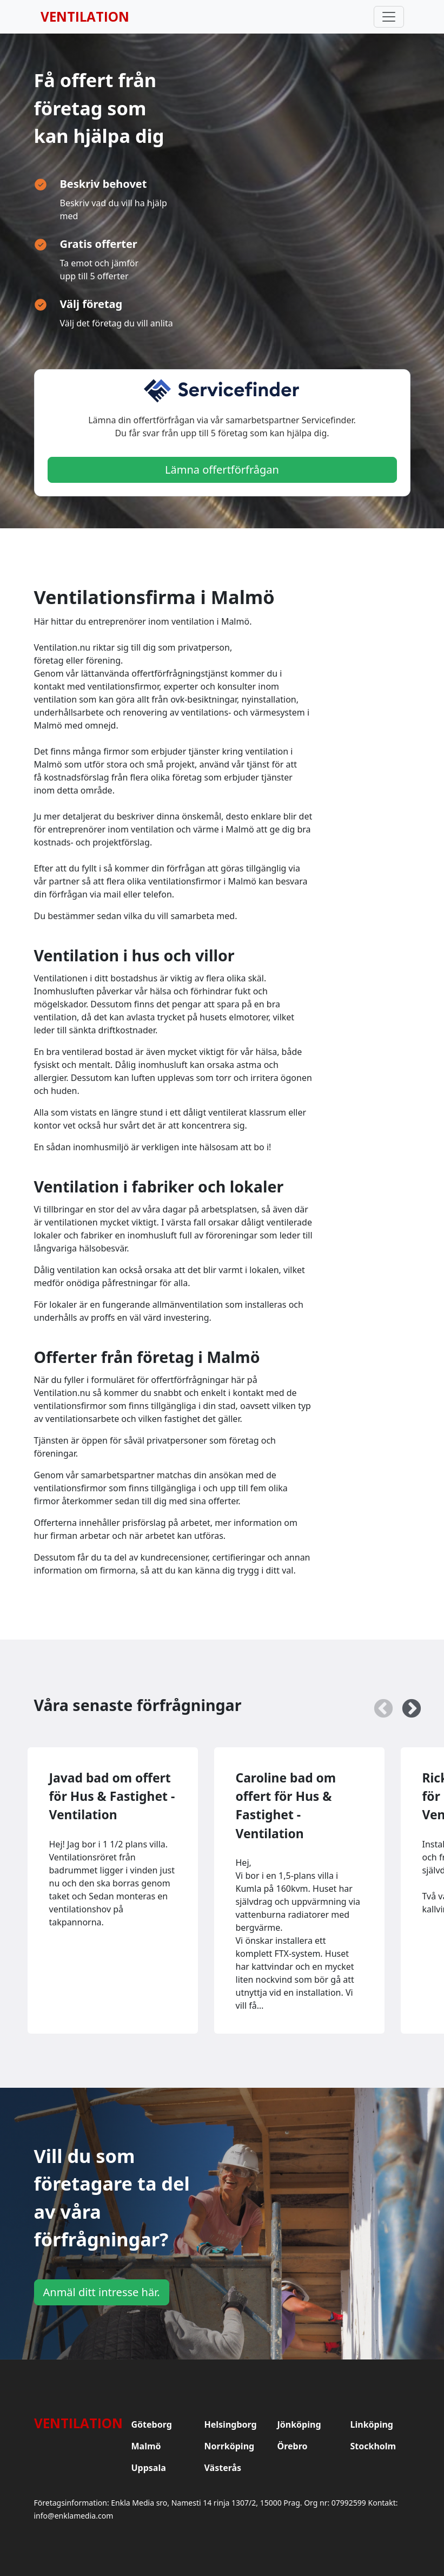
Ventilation (85, 16)
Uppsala (148, 2468)
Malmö (146, 2446)
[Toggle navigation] (389, 17)
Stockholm (373, 2446)
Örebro (292, 2446)
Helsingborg (230, 2424)
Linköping (371, 2424)
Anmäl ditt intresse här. (101, 2292)
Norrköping (229, 2446)
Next (406, 1704)
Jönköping (299, 2424)
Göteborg (151, 2424)
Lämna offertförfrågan (222, 469)
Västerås (223, 2468)
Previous (378, 1704)
